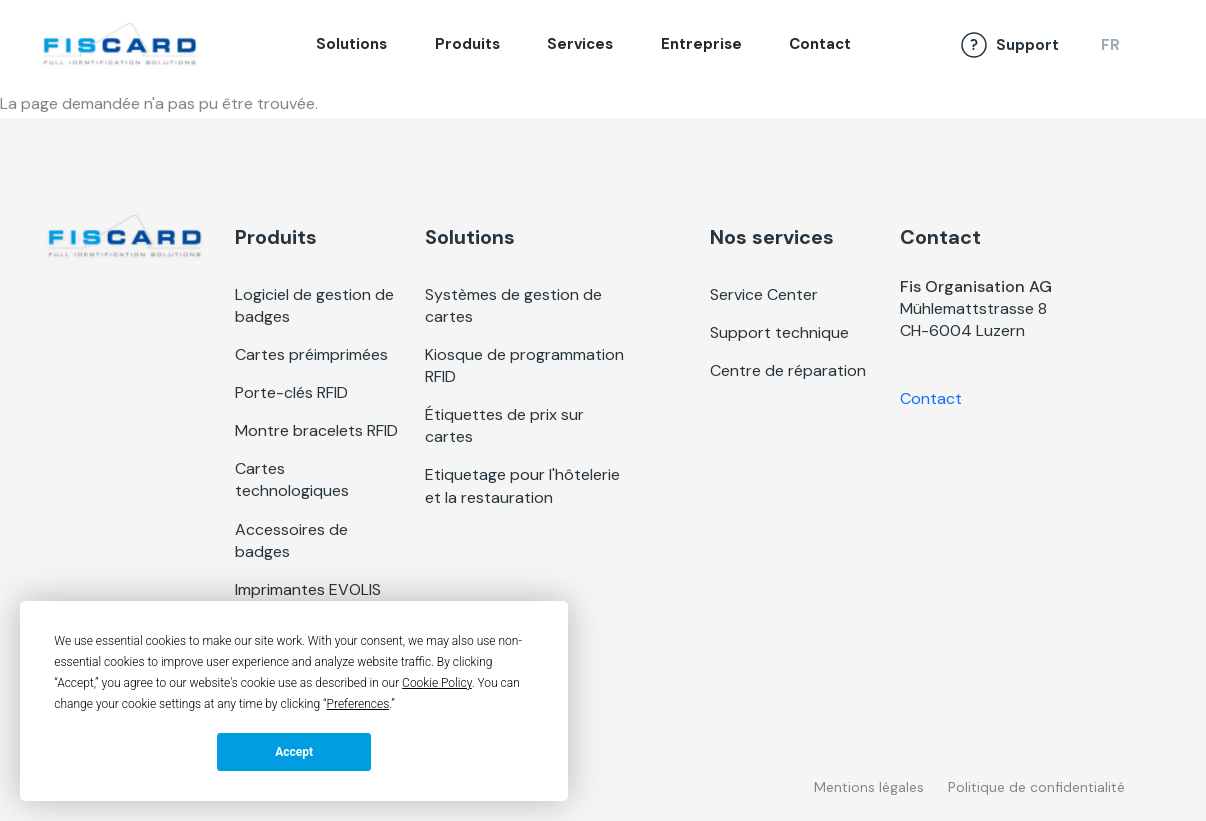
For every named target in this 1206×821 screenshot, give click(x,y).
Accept (294, 752)
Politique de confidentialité (1036, 787)
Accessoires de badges (291, 540)
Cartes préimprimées (311, 354)
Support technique (779, 332)
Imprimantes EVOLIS (308, 589)
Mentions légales (869, 787)
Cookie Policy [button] (437, 683)
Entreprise (701, 44)
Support (1027, 45)
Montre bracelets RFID (316, 430)
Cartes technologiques (292, 479)
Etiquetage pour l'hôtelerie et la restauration (522, 485)
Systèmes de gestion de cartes (513, 305)
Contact (820, 44)
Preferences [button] (358, 704)
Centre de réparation (788, 370)
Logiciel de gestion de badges (314, 305)
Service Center (764, 294)
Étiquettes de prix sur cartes (504, 425)
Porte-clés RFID (291, 392)
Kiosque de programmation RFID (524, 365)
